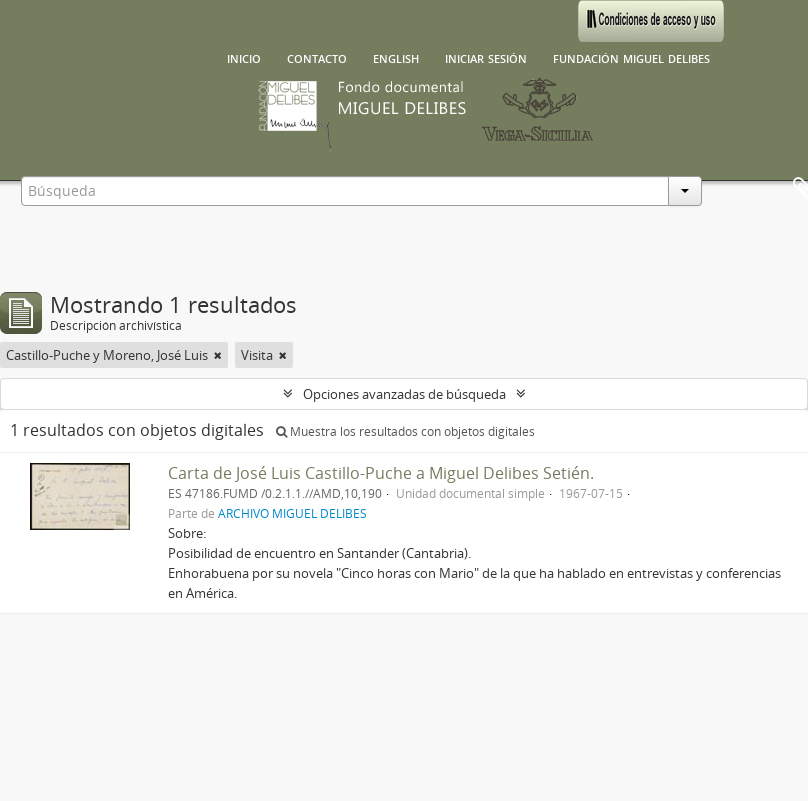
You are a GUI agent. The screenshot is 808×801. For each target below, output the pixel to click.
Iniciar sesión (486, 57)
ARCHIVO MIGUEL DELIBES (292, 513)
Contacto (317, 57)
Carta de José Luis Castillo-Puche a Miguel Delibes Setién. (381, 473)
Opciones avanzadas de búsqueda (404, 394)
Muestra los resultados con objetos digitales (405, 431)
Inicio (244, 57)
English (396, 57)
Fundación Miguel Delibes (631, 57)
